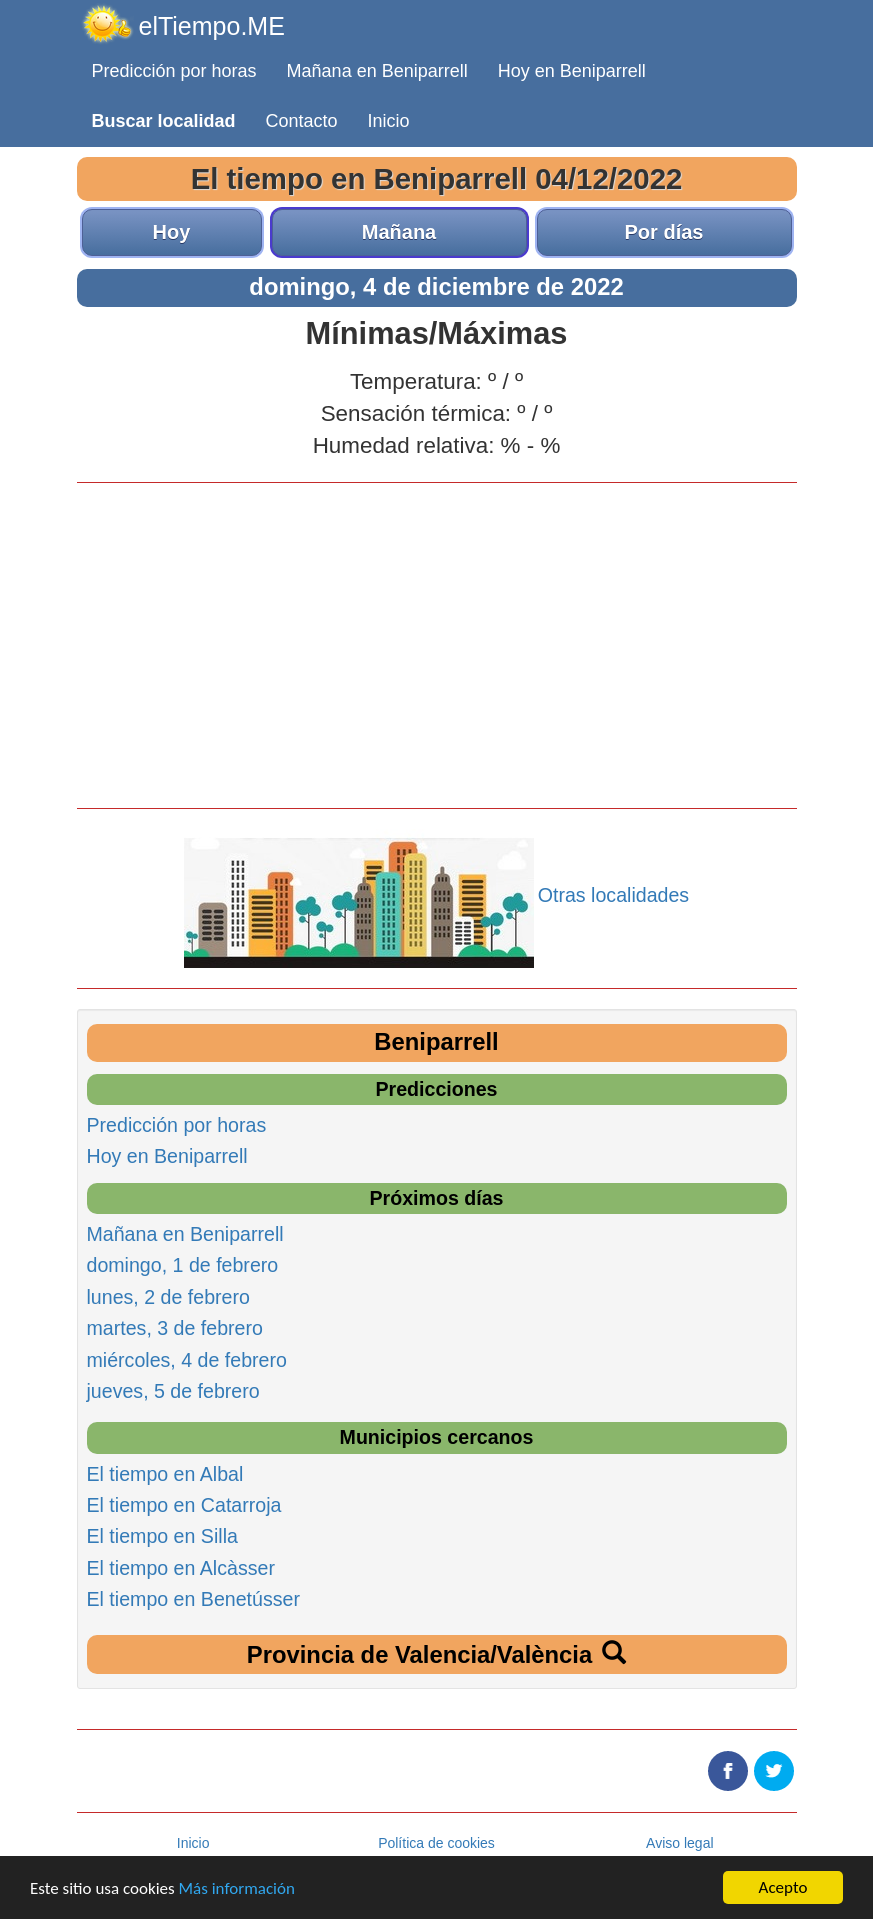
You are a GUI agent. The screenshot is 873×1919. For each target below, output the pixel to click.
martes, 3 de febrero (175, 1328)
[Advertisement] (437, 643)
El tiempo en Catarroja (184, 1505)
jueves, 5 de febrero (173, 1391)
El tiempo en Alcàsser (181, 1568)
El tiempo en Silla (162, 1536)
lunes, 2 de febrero (168, 1297)
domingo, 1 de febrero (183, 1265)
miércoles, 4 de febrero (187, 1360)
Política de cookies (436, 1843)
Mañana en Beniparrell (377, 71)
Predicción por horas (174, 71)
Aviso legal (679, 1843)
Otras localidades (613, 895)
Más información (237, 1889)
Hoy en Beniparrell (572, 71)
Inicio (389, 121)
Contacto (302, 121)
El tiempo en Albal (165, 1474)
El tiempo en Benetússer (193, 1599)
